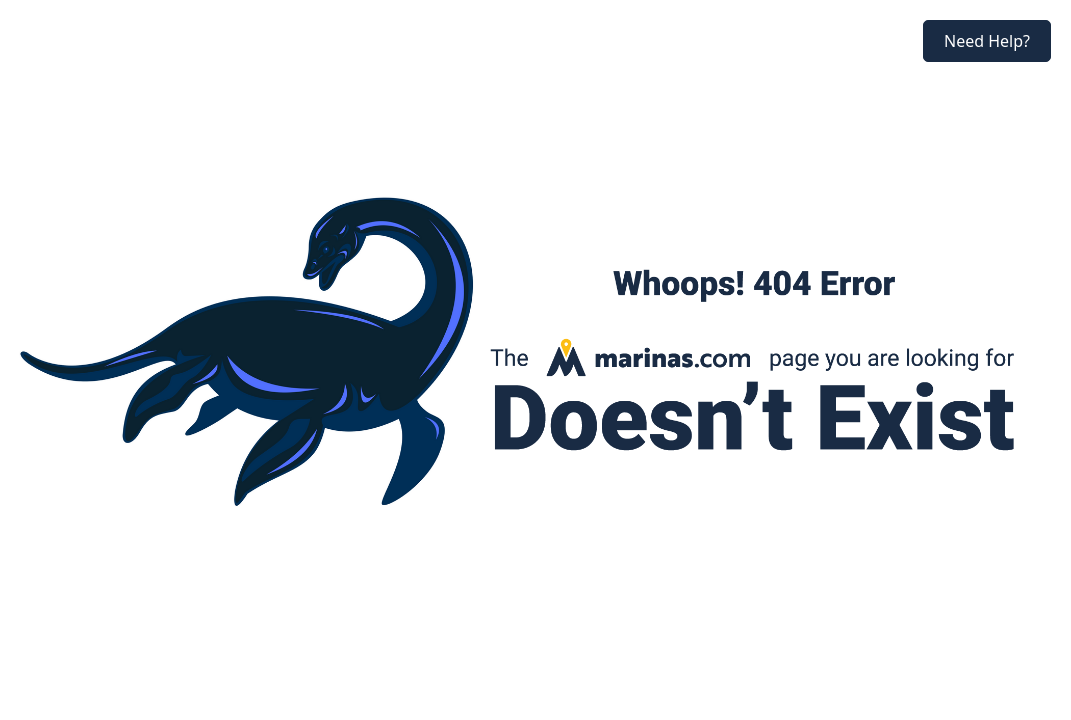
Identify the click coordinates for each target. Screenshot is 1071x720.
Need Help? (987, 41)
